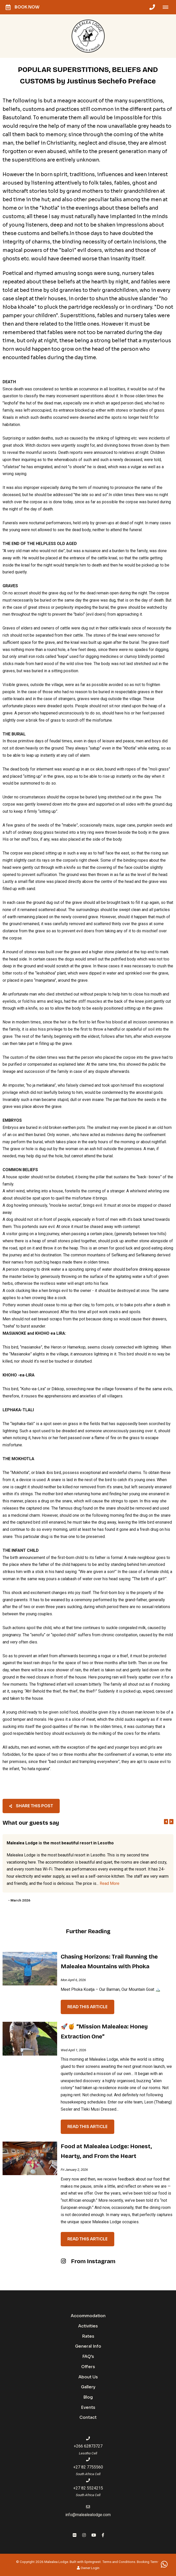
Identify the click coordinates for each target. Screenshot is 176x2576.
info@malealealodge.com (88, 2514)
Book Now (22, 7)
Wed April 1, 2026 (73, 2050)
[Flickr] (74, 2534)
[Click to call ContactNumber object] (152, 7)
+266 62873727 (88, 2446)
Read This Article (87, 2007)
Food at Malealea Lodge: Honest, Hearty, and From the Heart (106, 2151)
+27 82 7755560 (88, 2467)
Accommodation (88, 2315)
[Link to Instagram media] (32, 2278)
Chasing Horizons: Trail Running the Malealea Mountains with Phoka (109, 1961)
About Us (88, 2377)
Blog (88, 2397)
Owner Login (88, 2568)
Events (88, 2407)
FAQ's (88, 2356)
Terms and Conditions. (119, 2562)
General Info (88, 2346)
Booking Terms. (148, 2562)
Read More (109, 1883)
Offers (88, 2366)
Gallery (88, 2387)
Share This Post (31, 1806)
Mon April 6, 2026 (73, 1980)
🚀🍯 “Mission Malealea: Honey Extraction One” (104, 2031)
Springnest (92, 2562)
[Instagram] (84, 2534)
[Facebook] (103, 2534)
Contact (88, 2417)
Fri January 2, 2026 (74, 2170)
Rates (88, 2336)
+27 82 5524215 (88, 2488)
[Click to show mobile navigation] (167, 7)
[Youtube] (93, 2534)
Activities (88, 2326)
